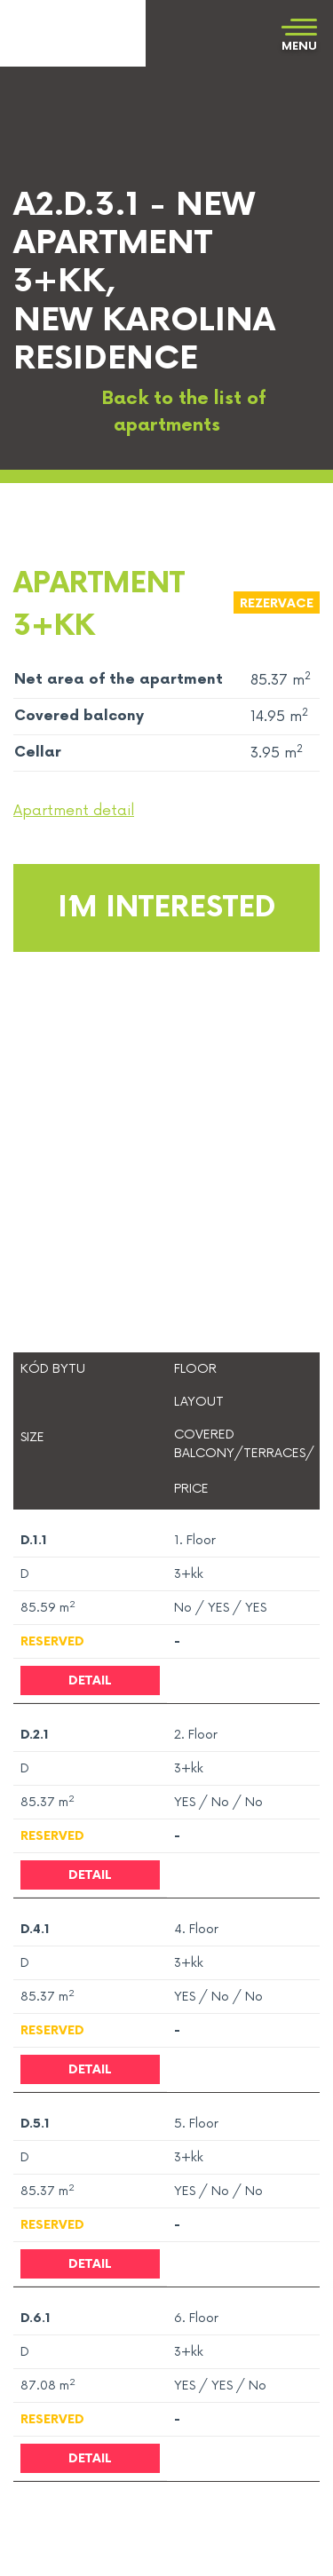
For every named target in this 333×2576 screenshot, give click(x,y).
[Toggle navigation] (299, 36)
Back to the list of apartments (167, 412)
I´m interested (166, 908)
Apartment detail (73, 811)
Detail (90, 1680)
